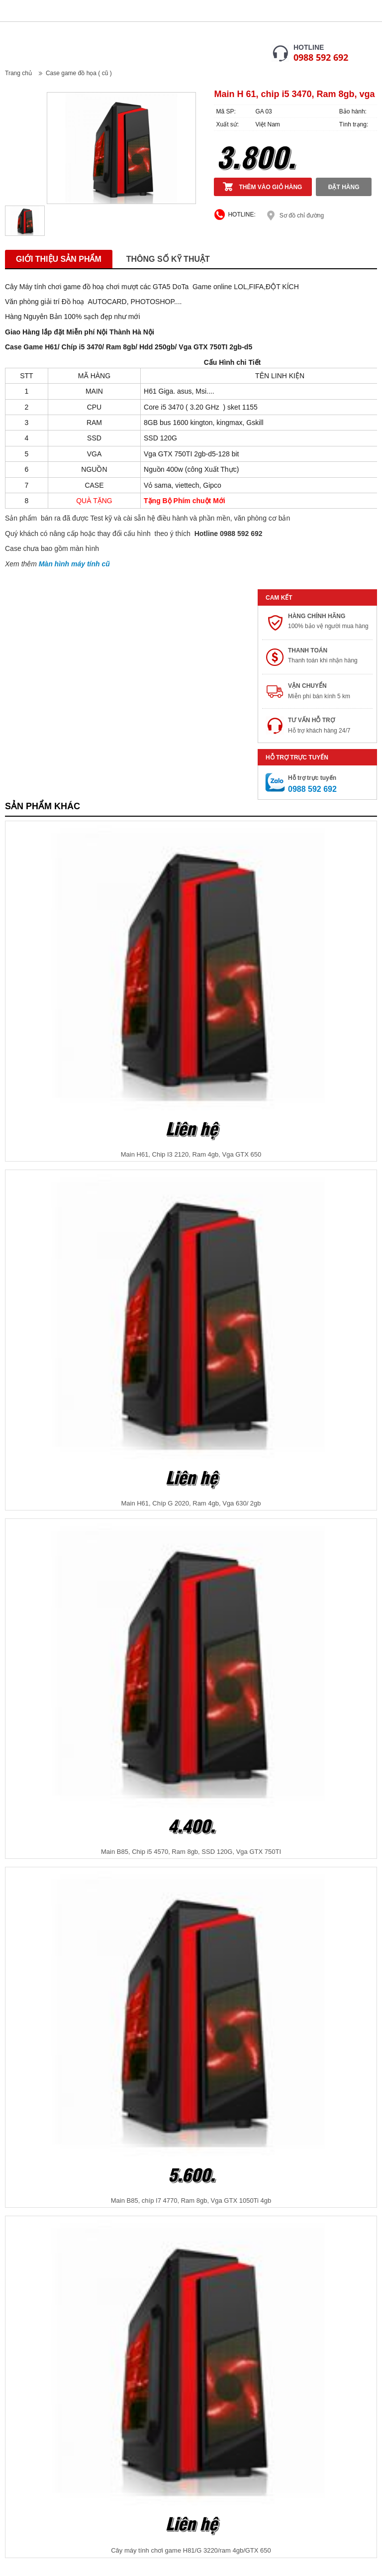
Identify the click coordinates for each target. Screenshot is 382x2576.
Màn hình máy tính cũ (74, 564)
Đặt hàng (344, 187)
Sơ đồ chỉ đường (302, 215)
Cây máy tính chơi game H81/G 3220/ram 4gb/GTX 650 (191, 2550)
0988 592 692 (320, 57)
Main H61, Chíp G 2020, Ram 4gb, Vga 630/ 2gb (191, 1503)
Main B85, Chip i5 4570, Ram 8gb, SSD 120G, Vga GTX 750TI (191, 1851)
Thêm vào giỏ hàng (270, 187)
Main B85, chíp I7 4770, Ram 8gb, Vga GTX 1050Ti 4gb (191, 2200)
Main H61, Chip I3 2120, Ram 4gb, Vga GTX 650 (191, 1154)
